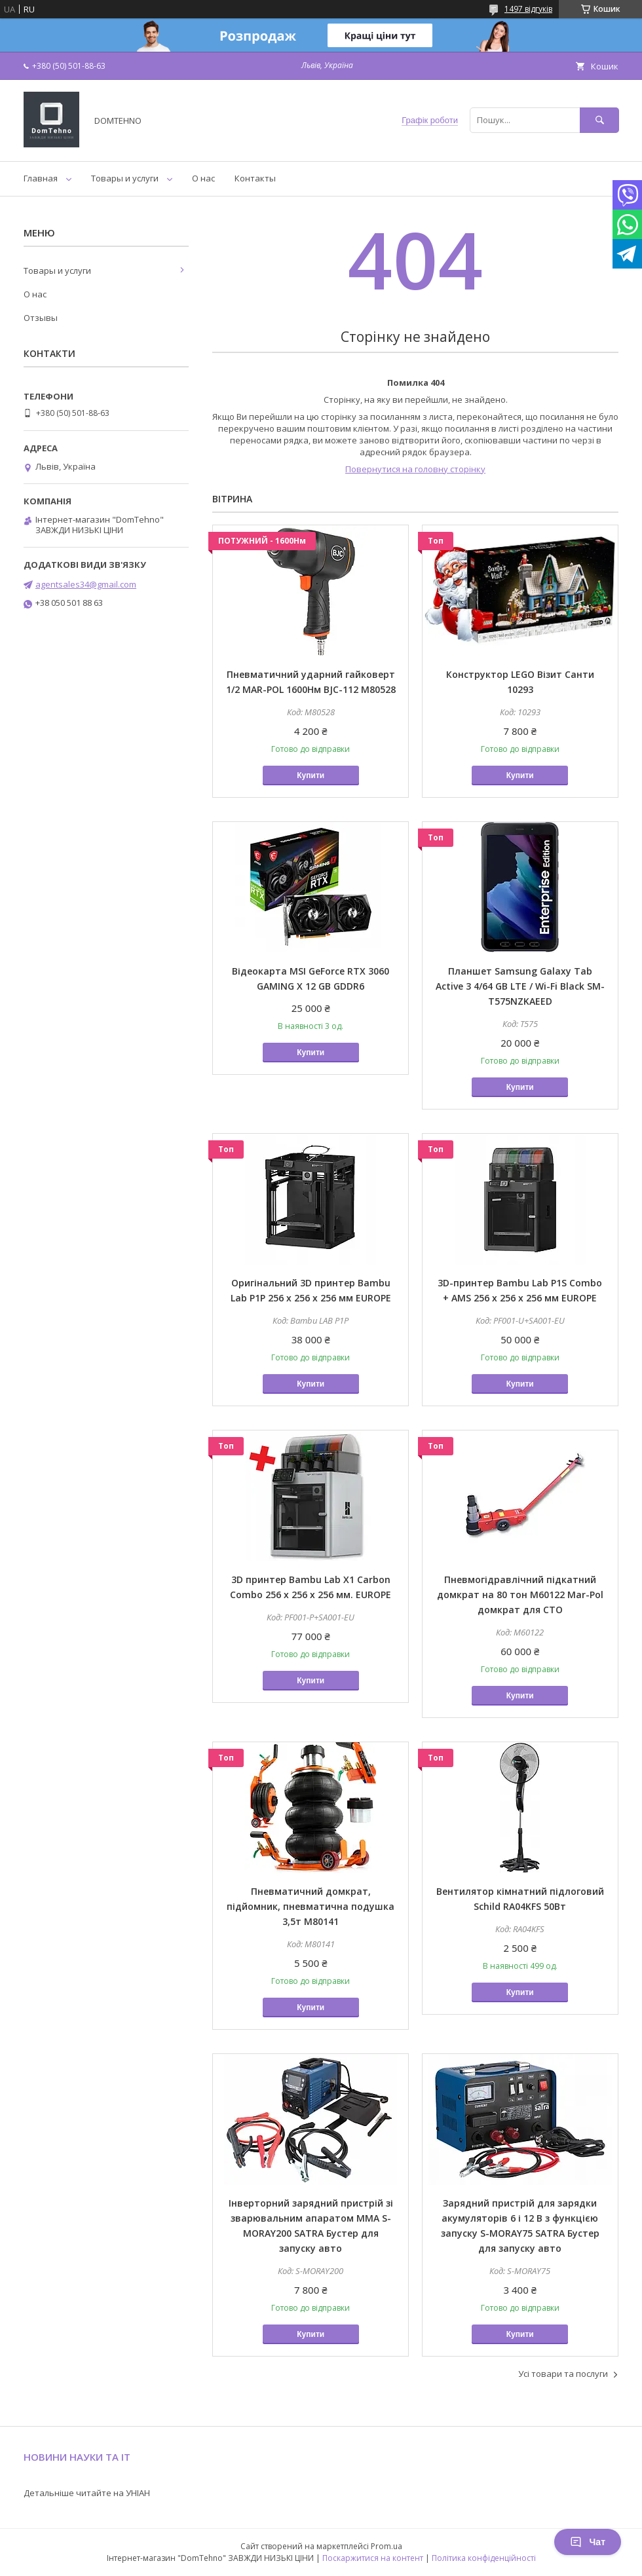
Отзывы (41, 318)
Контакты (255, 178)
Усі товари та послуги (563, 2374)
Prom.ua (386, 2546)
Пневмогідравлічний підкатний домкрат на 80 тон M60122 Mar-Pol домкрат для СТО (520, 1594)
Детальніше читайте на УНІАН (87, 2493)
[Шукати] (599, 120)
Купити (310, 775)
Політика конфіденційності (484, 2558)
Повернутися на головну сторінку (415, 469)
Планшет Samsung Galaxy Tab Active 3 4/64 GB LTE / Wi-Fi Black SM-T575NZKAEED (520, 986)
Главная (41, 178)
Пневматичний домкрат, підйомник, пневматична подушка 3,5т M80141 (310, 1906)
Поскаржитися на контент (372, 2558)
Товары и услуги (125, 178)
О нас (203, 178)
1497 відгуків (528, 8)
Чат (587, 2542)
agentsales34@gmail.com (85, 584)
